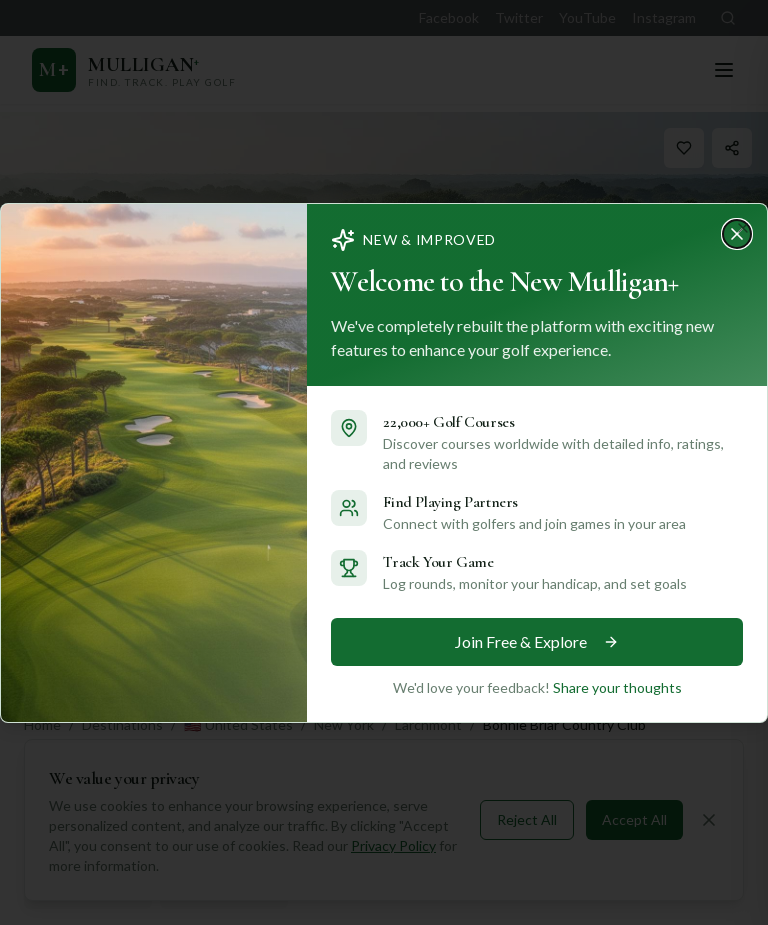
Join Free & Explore (530, 642)
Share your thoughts (606, 686)
